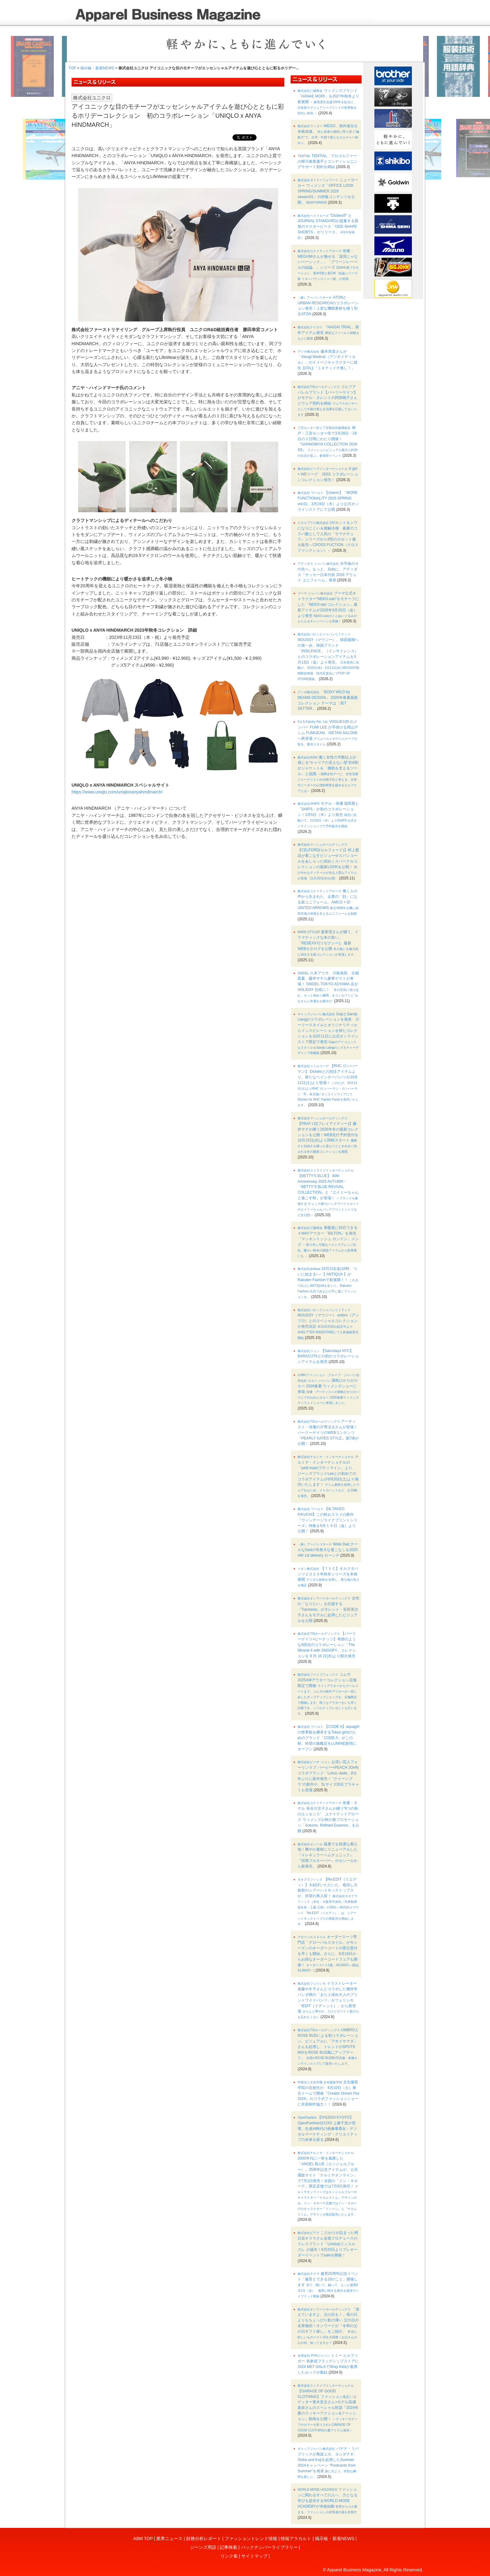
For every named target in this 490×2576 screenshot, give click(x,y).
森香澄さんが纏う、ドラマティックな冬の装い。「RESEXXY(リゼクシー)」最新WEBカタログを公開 (328, 943)
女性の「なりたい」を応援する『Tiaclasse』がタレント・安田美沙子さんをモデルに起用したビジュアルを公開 (328, 1609)
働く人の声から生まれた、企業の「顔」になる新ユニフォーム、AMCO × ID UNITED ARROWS (328, 902)
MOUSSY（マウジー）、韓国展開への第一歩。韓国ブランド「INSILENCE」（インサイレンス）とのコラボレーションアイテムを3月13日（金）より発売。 (328, 657)
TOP (72, 68)
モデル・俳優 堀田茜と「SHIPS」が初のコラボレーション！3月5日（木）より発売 (328, 814)
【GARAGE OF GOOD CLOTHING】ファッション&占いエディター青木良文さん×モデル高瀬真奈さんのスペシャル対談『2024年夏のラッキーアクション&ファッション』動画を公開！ (328, 2408)
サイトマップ (254, 2556)
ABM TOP (143, 2538)
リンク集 (229, 2556)
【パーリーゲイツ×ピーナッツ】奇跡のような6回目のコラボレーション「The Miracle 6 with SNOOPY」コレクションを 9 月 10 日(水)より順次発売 (327, 1644)
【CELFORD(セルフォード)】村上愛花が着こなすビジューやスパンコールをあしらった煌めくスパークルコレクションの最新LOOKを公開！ (328, 861)
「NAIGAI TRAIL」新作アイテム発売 (328, 332)
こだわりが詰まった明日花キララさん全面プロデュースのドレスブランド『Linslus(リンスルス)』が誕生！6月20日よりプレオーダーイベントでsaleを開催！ (328, 2243)
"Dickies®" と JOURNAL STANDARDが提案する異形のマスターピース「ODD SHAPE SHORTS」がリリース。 (328, 226)
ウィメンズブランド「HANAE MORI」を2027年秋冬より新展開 (328, 101)
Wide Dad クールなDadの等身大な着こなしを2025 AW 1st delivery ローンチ (328, 1550)
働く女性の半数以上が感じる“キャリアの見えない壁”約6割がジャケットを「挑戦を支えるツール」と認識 (328, 774)
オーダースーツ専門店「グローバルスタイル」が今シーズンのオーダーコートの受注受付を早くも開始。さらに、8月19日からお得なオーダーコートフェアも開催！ (328, 1953)
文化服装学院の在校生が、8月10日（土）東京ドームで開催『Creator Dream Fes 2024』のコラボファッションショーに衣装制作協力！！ (328, 2093)
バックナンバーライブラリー (269, 2547)
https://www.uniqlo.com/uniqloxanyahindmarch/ (117, 791)
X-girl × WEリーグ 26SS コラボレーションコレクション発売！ (328, 474)
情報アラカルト (296, 2538)
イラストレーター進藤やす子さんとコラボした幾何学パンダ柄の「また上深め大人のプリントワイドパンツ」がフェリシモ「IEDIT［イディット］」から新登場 (328, 2000)
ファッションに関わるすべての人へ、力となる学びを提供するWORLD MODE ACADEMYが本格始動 (328, 2500)
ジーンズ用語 (203, 2547)
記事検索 (228, 2547)
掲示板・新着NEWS (97, 68)
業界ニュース (169, 2538)
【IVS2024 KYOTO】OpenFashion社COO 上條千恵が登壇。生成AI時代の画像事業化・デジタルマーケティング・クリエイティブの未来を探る (328, 2128)
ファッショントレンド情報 (251, 2538)
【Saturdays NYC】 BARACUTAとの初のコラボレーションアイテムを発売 (328, 1356)
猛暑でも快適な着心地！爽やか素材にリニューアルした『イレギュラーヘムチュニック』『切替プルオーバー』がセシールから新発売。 (328, 1855)
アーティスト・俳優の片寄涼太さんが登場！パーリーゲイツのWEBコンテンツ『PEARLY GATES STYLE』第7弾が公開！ (328, 1432)
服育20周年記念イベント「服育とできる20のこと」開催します (328, 2284)
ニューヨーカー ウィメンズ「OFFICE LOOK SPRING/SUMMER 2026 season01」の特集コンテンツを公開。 (328, 191)
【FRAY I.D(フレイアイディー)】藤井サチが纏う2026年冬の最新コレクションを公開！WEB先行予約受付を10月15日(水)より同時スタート (328, 1134)
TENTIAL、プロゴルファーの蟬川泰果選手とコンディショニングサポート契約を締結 (328, 161)
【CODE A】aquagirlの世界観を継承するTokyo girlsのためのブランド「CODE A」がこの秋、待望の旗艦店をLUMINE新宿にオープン (328, 1737)
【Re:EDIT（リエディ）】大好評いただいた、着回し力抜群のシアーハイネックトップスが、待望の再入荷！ (328, 1901)
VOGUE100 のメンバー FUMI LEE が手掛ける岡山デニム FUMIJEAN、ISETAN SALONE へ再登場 (328, 732)
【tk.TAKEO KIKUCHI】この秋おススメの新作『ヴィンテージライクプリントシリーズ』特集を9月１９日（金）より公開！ (328, 1520)
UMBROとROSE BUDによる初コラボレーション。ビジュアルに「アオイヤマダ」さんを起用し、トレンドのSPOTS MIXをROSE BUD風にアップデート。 (328, 2046)
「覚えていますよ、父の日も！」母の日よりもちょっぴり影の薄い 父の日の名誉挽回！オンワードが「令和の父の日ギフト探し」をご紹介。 (328, 2326)
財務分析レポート (203, 2538)
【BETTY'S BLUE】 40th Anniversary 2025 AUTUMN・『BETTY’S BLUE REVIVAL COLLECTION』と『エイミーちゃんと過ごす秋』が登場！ (328, 1193)
